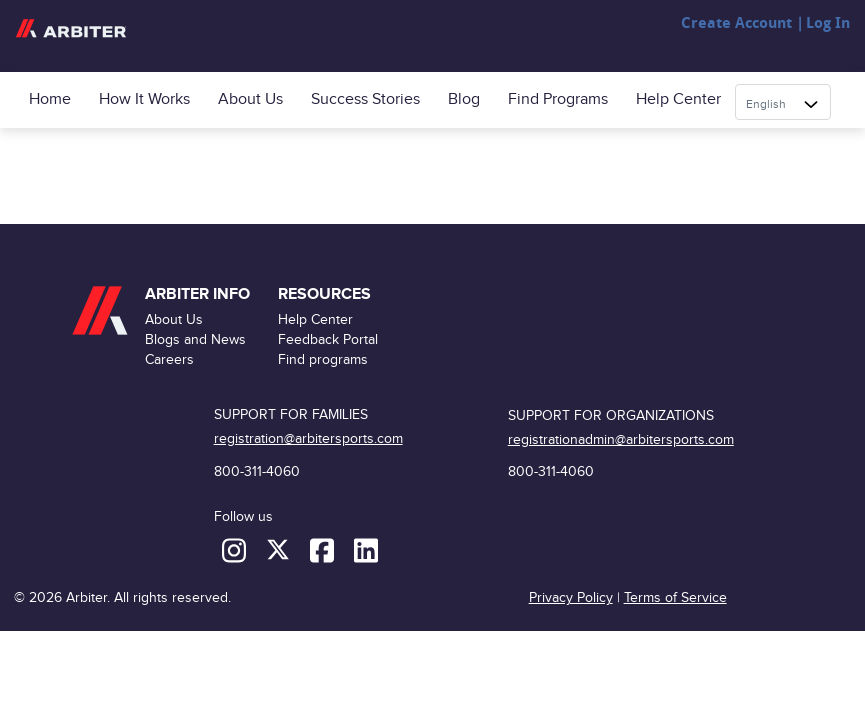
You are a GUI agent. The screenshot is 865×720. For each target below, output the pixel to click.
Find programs (558, 99)
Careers (169, 359)
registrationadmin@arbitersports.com (621, 439)
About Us (250, 99)
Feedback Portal (328, 339)
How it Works (144, 99)
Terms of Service (675, 597)
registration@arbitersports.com (308, 438)
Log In (828, 23)
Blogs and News (195, 339)
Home (50, 99)
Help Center (678, 99)
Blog (464, 99)
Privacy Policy (571, 597)
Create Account (736, 23)
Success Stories (365, 99)
